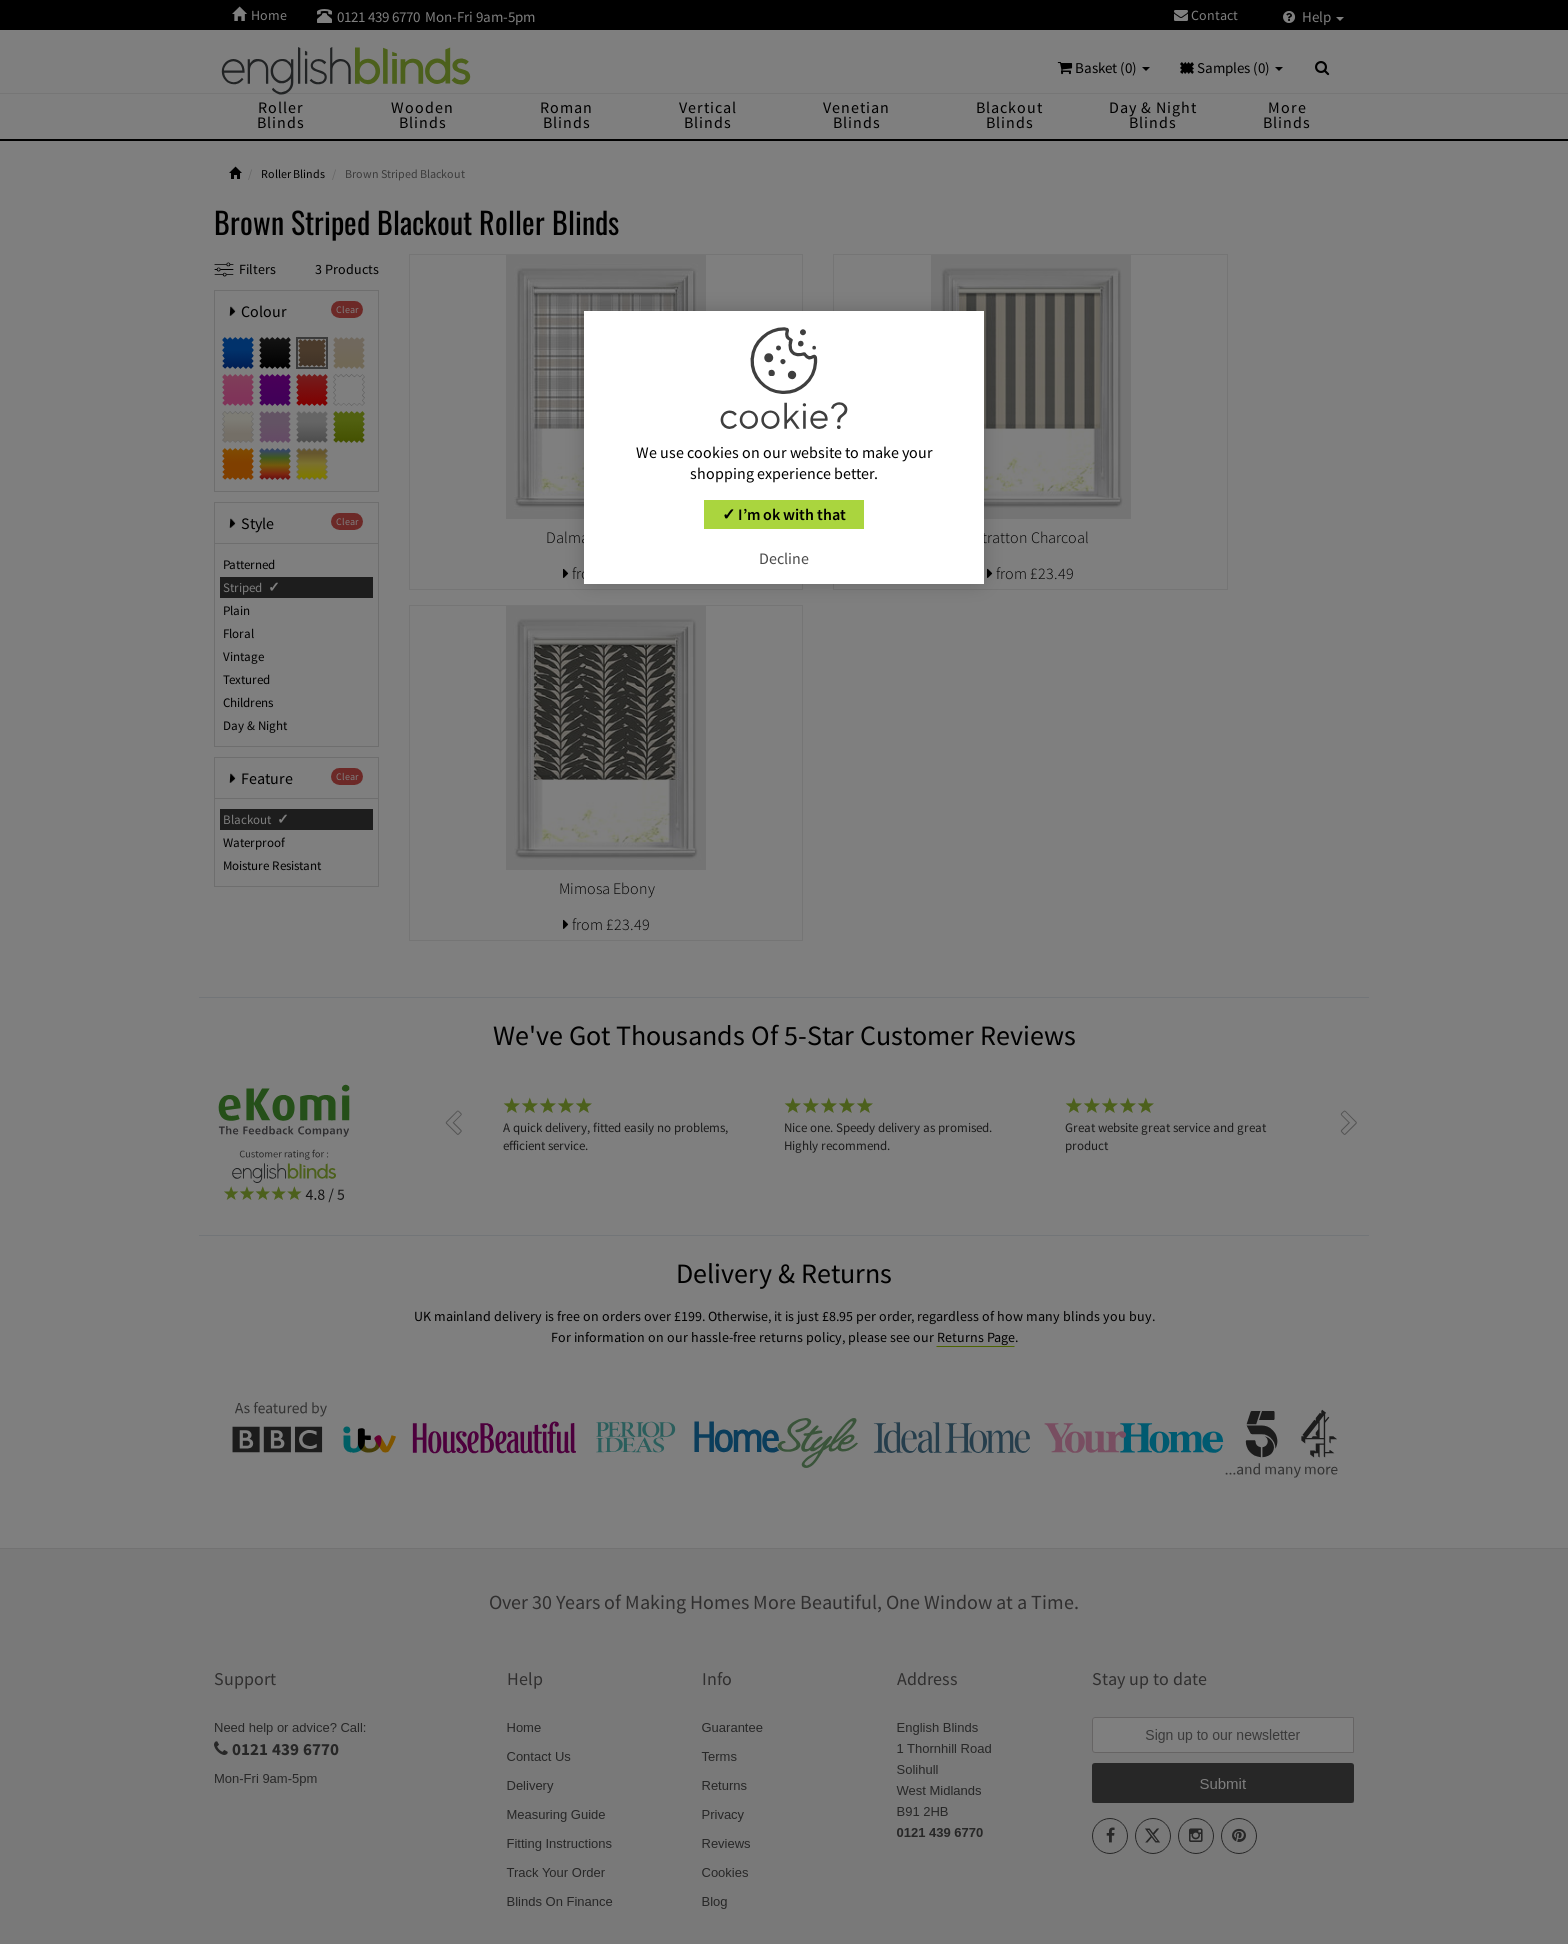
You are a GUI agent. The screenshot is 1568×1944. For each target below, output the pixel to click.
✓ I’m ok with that (784, 514)
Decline (784, 558)
